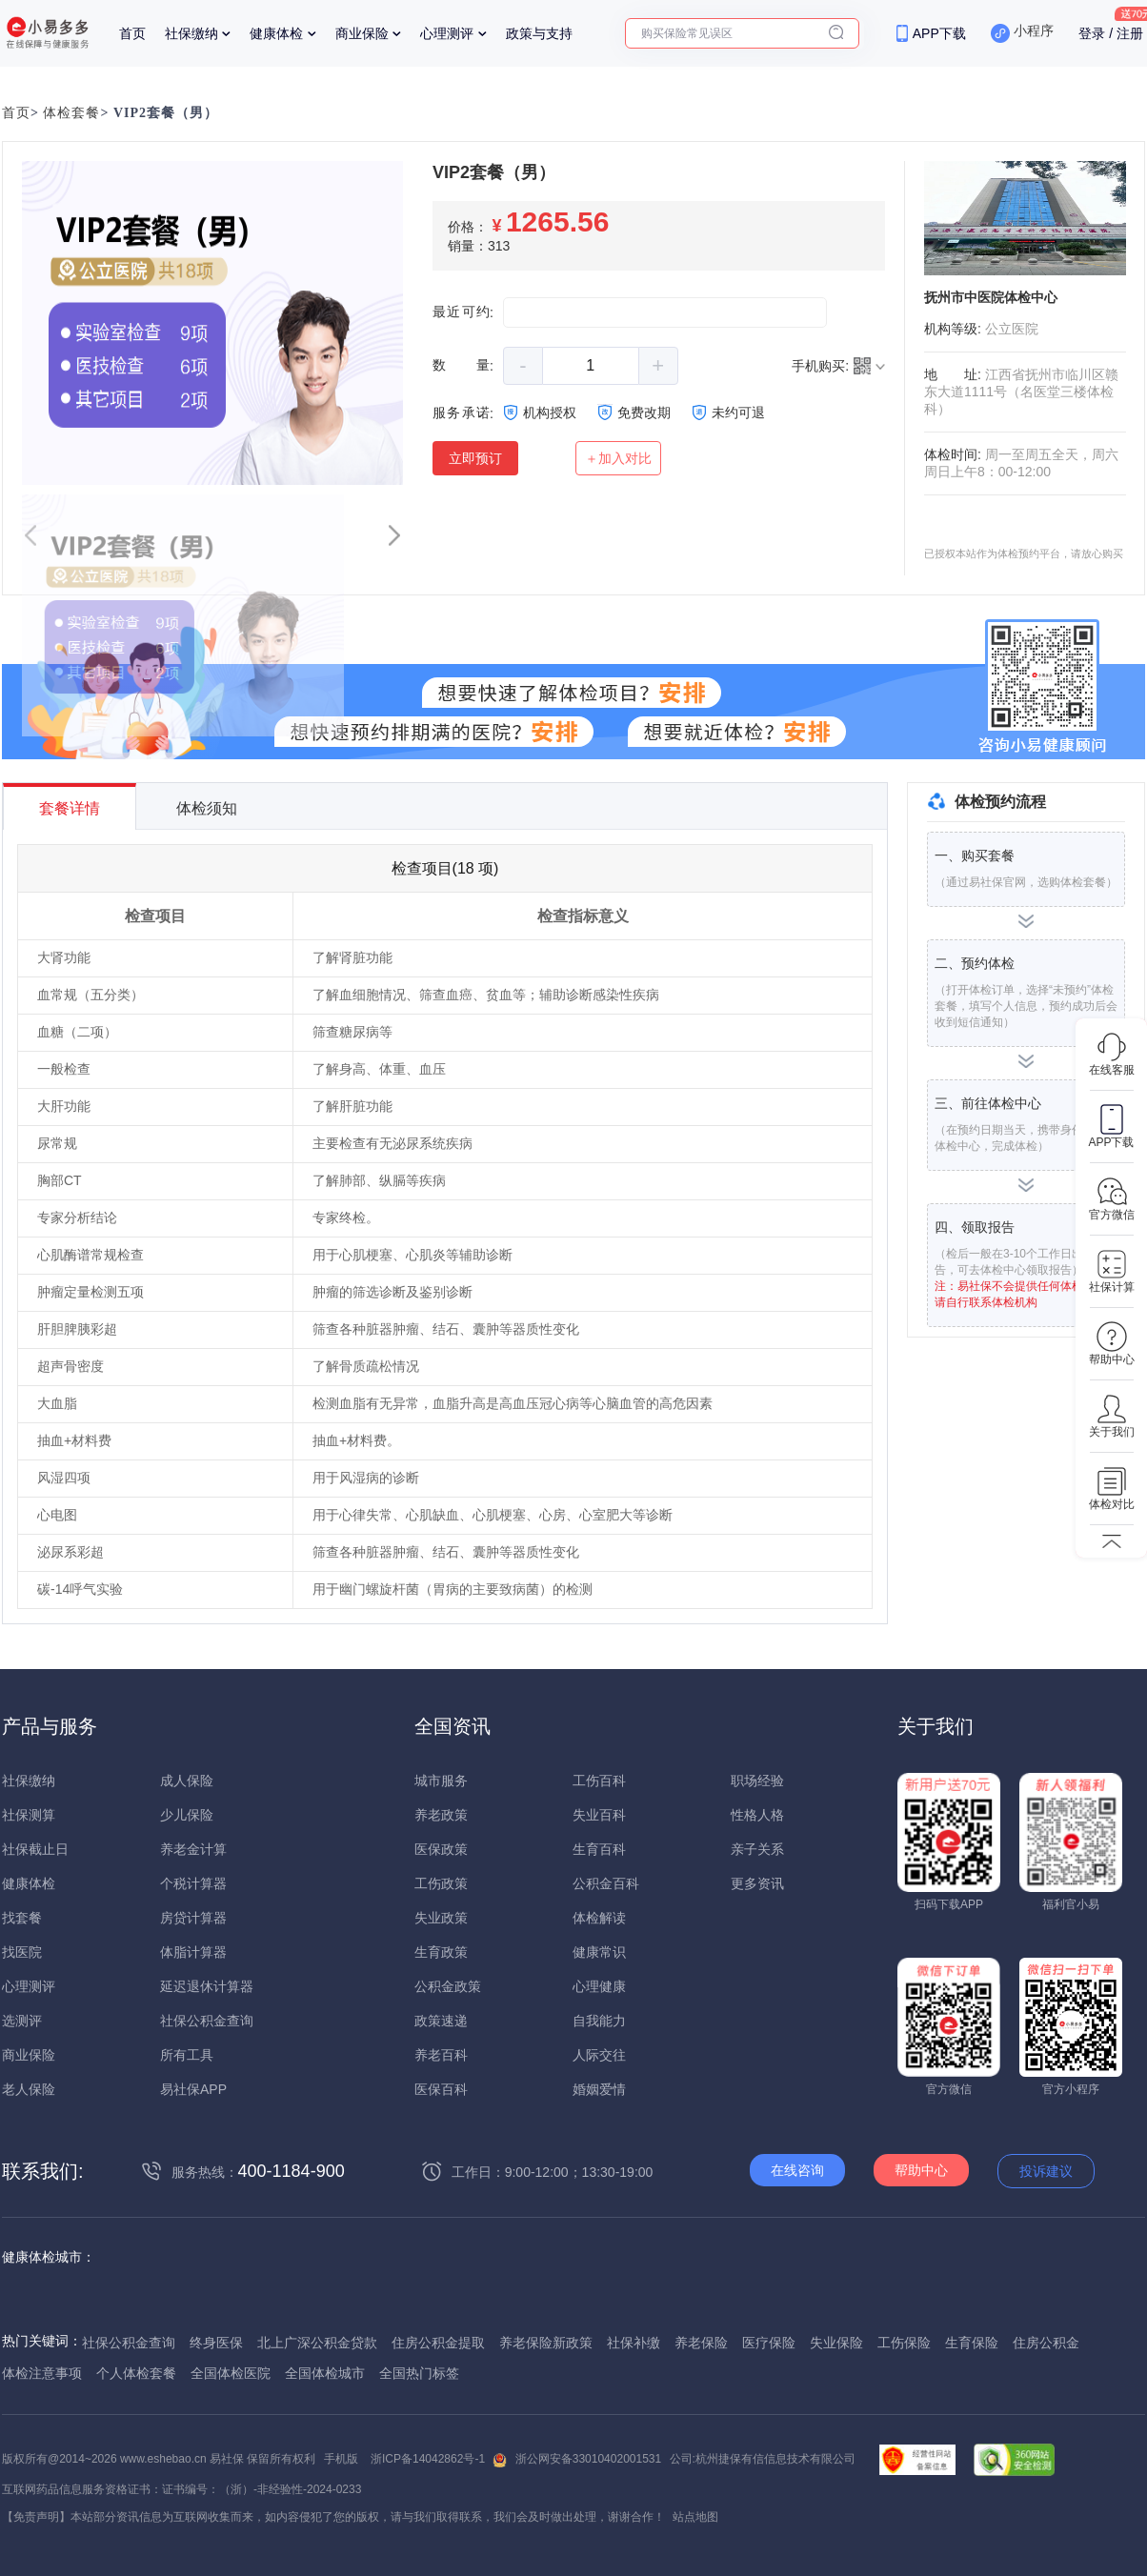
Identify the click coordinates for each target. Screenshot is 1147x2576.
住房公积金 (1046, 2342)
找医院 (22, 1952)
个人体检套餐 (136, 2373)
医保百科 (441, 2089)
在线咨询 (797, 2170)
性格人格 (757, 1814)
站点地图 (695, 2517)
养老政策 (441, 1814)
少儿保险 (186, 1814)
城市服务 (441, 1780)
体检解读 (599, 1917)
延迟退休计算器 (206, 1986)
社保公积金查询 (206, 2020)
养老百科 (441, 2055)
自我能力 (599, 2020)
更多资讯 (757, 1883)
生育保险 (971, 2342)
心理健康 (599, 1986)
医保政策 (441, 1849)
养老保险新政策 (546, 2342)
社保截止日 (35, 1849)
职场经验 (757, 1780)
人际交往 (599, 2055)
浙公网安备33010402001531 (588, 2458)
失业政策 (441, 1917)
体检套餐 (71, 113)
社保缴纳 (191, 33)
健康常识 (599, 1952)
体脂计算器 (193, 1952)
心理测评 (446, 33)
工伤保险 (904, 2342)
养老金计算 (193, 1849)
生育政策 (441, 1952)
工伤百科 (599, 1780)
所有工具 (186, 2055)
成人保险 (186, 1780)
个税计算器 (193, 1883)
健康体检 (276, 33)
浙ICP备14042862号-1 (428, 2458)
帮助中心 (921, 2170)
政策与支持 (539, 33)
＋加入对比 (618, 458)
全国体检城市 (325, 2373)
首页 (132, 33)
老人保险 (28, 2089)
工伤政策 (441, 1883)
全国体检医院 (231, 2373)
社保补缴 (633, 2342)
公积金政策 (447, 1986)
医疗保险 (768, 2342)
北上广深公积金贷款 (317, 2342)
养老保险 (701, 2342)
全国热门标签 (419, 2373)
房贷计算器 (193, 1917)
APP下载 (939, 33)
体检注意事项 (42, 2373)
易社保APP (193, 2089)
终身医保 (216, 2342)
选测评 (22, 2020)
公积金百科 (606, 1883)
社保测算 (28, 1814)
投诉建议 (1046, 2171)
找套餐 (22, 1917)
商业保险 (362, 33)
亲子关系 (757, 1849)
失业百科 (599, 1814)
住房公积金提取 (438, 2342)
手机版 (341, 2458)
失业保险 (836, 2342)
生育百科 (599, 1849)
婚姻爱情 (599, 2089)
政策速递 (441, 2020)
